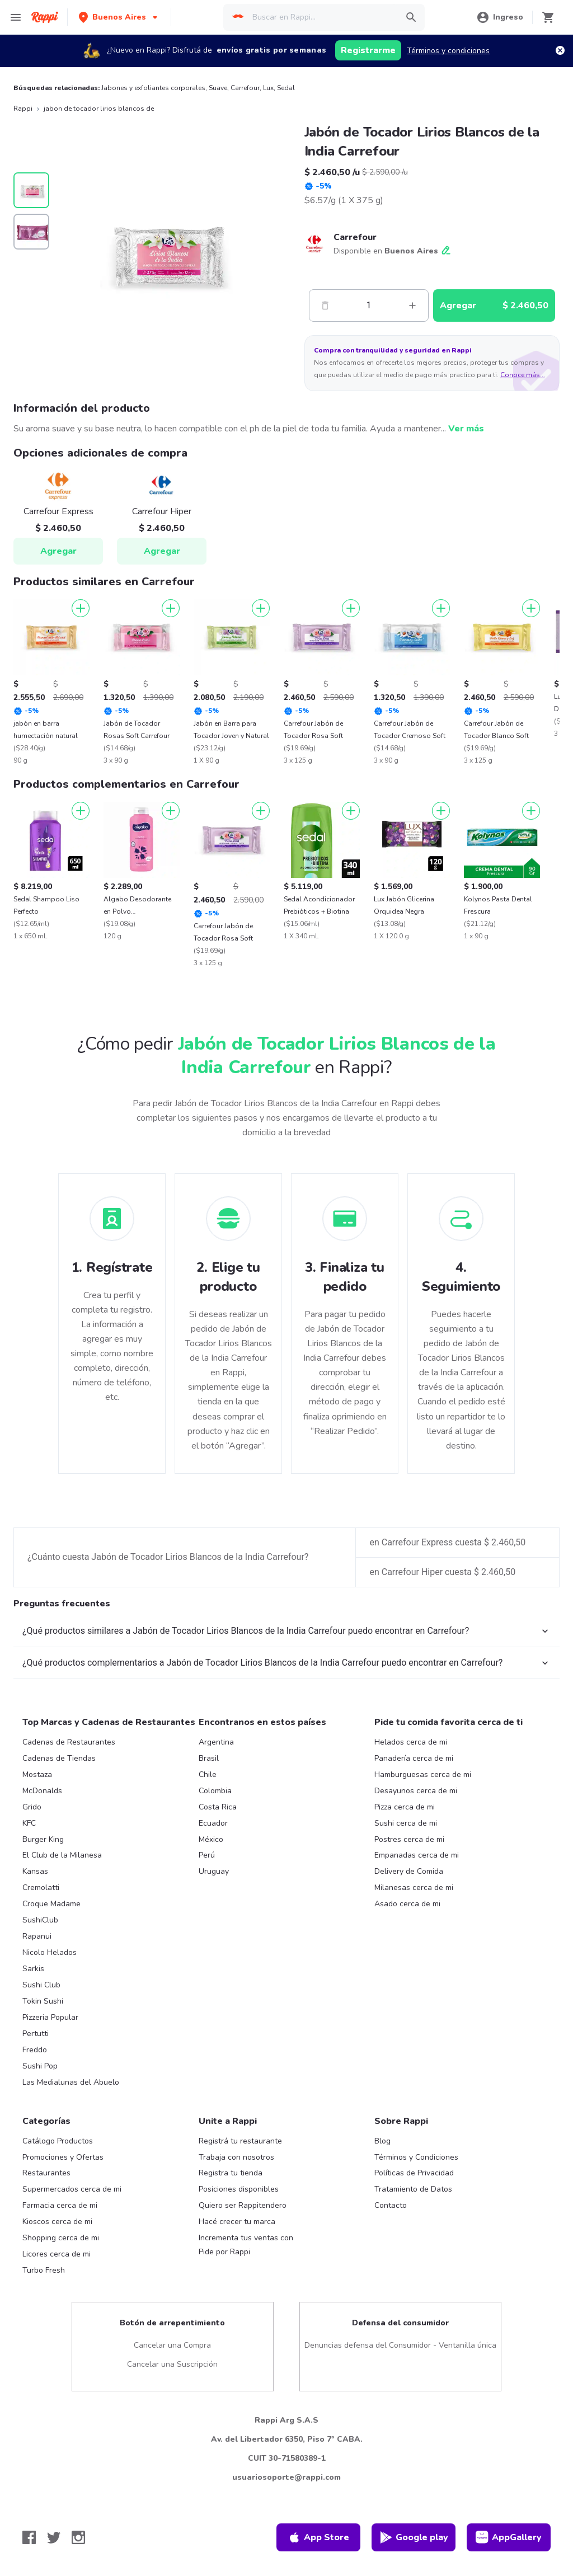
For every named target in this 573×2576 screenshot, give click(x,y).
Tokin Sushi (42, 2001)
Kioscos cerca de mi (57, 2221)
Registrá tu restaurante (240, 2141)
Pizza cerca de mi (404, 1807)
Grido (31, 1807)
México (211, 1839)
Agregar (58, 551)
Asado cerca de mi (407, 1903)
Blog (382, 2141)
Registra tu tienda (230, 2173)
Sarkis (33, 1968)
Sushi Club (41, 1985)
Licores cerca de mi (56, 2254)
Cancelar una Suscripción (172, 2364)
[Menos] (325, 305)
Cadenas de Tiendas (59, 1758)
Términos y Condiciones (416, 2157)
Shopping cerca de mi (60, 2237)
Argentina (216, 1742)
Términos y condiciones (448, 50)
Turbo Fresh (43, 2270)
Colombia (215, 1790)
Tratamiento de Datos (413, 2189)
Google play (413, 2537)
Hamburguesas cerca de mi (422, 1774)
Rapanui (36, 1936)
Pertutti (35, 2033)
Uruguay (214, 1871)
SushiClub (40, 1920)
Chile (208, 1774)
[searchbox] (321, 17)
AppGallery (509, 2537)
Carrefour (245, 87)
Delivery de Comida (408, 1871)
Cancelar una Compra (172, 2345)
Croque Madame (51, 1903)
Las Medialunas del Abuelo (70, 2082)
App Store (318, 2537)
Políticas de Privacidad (414, 2173)
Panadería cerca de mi (413, 1758)
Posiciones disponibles (239, 2189)
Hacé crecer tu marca (237, 2221)
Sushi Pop (40, 2066)
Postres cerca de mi (409, 1839)
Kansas (35, 1871)
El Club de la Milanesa (62, 1855)
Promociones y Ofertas (63, 2157)
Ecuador (213, 1823)
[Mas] (412, 305)
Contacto (390, 2205)
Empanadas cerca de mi (416, 1855)
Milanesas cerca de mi (413, 1887)
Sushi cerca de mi (405, 1823)
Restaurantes (46, 2173)
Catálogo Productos (57, 2141)
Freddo (34, 2049)
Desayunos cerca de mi (415, 1790)
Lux (268, 87)
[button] (119, 17)
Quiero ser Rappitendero (242, 2205)
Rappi (22, 108)
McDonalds (42, 1790)
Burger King (43, 1839)
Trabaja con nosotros (236, 2157)
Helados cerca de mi (410, 1742)
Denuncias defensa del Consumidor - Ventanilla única (400, 2345)
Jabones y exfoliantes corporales (153, 87)
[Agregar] (81, 608)
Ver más (466, 428)
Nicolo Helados (49, 1952)
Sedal (286, 87)
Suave (218, 87)
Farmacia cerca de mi (59, 2205)
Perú (207, 1855)
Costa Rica (218, 1807)
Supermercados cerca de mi (71, 2189)
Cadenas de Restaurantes (68, 1742)
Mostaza (37, 1774)
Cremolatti (40, 1887)
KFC (29, 1823)
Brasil (209, 1758)
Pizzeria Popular (50, 2017)
